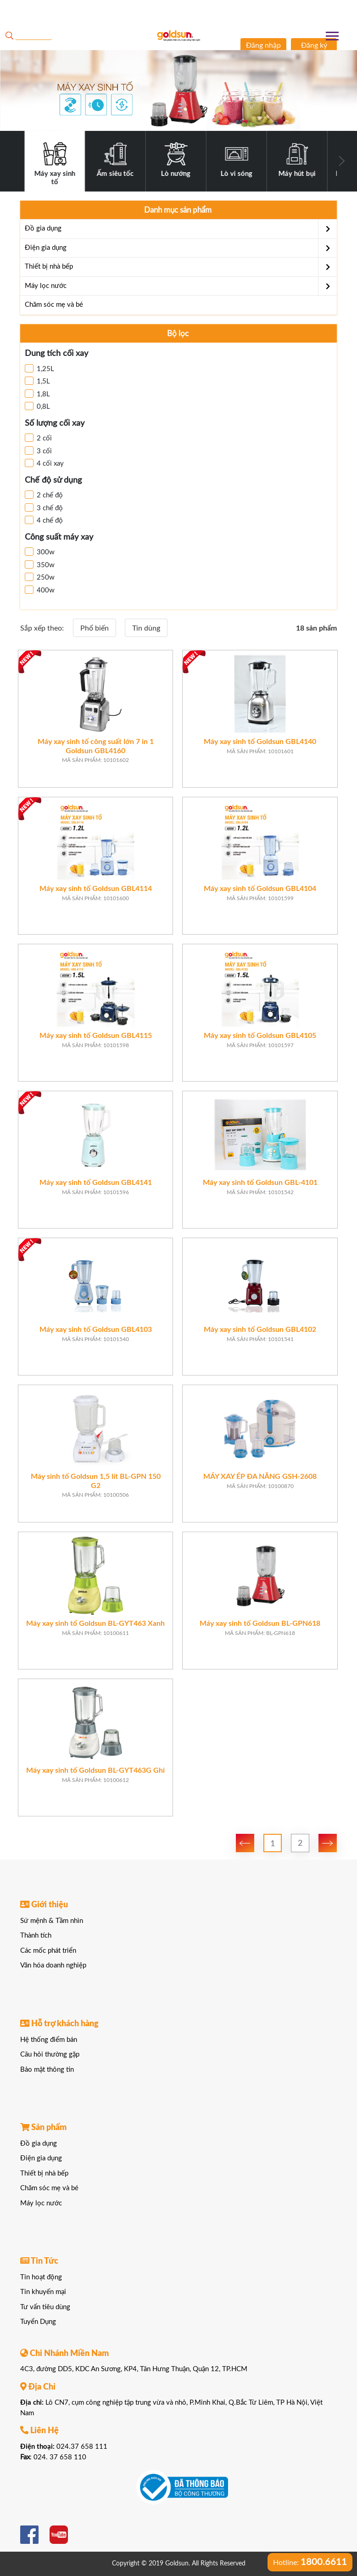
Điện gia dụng (181, 248)
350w (40, 564)
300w (40, 551)
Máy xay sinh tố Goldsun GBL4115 (95, 1035)
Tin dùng (146, 628)
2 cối (38, 438)
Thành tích (35, 1935)
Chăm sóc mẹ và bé (54, 304)
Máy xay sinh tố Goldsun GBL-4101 (260, 1182)
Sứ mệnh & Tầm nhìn (51, 1920)
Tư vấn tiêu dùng (45, 2307)
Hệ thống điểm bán (48, 2039)
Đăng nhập (263, 45)
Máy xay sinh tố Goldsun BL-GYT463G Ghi (95, 1770)
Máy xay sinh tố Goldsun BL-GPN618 (260, 1623)
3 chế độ (44, 507)
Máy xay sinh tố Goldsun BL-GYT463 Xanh (95, 1623)
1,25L (39, 368)
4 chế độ (44, 520)
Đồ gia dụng (181, 229)
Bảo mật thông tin (47, 2069)
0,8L (37, 406)
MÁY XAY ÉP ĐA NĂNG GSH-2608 (260, 1476)
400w (40, 590)
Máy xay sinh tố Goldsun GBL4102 (260, 1329)
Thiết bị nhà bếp (181, 267)
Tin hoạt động (41, 2277)
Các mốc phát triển (48, 1950)
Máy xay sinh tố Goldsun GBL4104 (260, 888)
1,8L (37, 393)
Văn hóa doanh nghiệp (53, 1965)
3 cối (38, 450)
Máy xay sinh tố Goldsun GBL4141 (95, 1182)
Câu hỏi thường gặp (49, 2054)
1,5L (37, 381)
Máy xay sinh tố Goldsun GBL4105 (260, 1035)
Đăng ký (314, 45)
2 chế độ (44, 494)
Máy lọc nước (181, 286)
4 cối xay (44, 463)
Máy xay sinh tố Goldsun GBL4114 (95, 888)
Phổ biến (94, 628)
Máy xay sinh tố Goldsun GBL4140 (260, 741)
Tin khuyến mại (43, 2292)
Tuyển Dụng (38, 2321)
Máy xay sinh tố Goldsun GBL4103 (95, 1329)
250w (40, 577)
